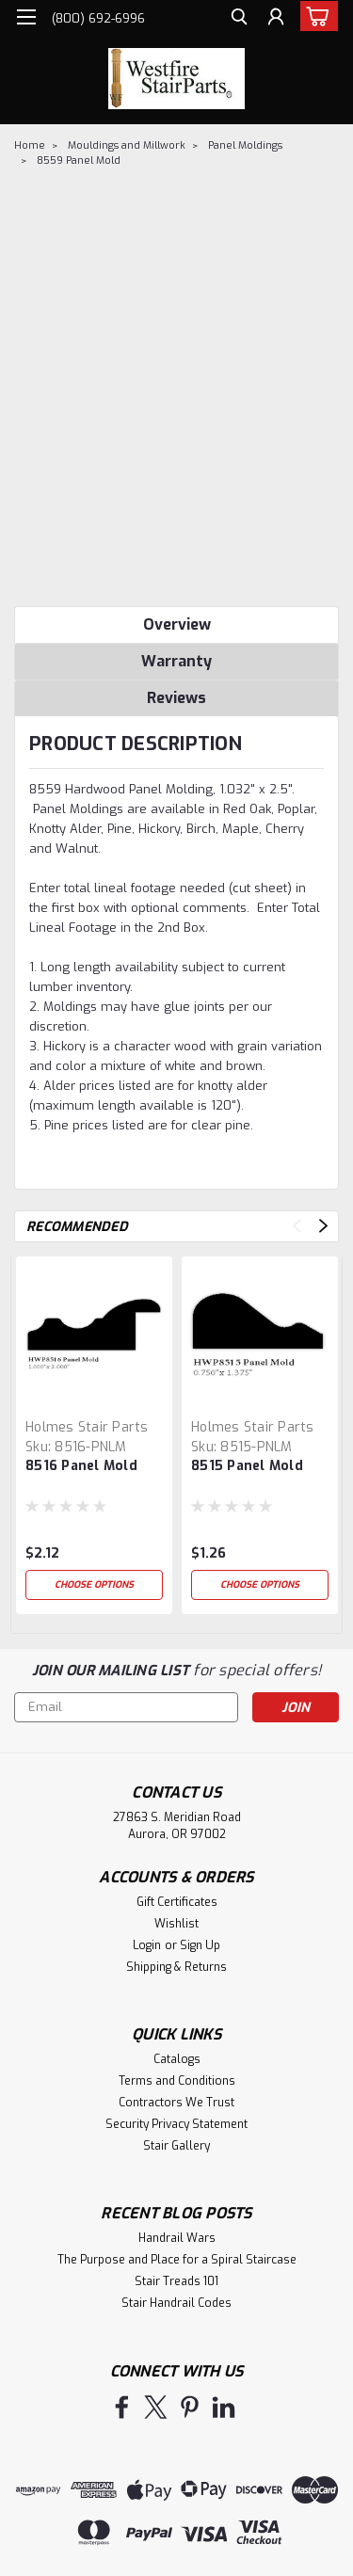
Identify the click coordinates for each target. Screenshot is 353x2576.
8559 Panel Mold (78, 160)
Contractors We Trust (176, 2102)
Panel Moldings (245, 145)
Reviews (176, 698)
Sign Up (200, 1945)
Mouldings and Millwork (126, 145)
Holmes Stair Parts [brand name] (87, 1427)
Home (29, 145)
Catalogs (177, 2059)
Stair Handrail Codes (176, 2303)
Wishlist (176, 1923)
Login (147, 1945)
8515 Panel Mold (247, 1466)
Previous (297, 1226)
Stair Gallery (176, 2145)
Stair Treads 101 (176, 2281)
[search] (237, 19)
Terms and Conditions (177, 2080)
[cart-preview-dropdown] (315, 16)
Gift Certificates (176, 1902)
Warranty (176, 661)
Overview (177, 624)
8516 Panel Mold (81, 1466)
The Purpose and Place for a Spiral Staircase (177, 2259)
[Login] (275, 19)
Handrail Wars (177, 2238)
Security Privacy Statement (176, 2124)
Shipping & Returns (176, 1967)
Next (323, 1226)
